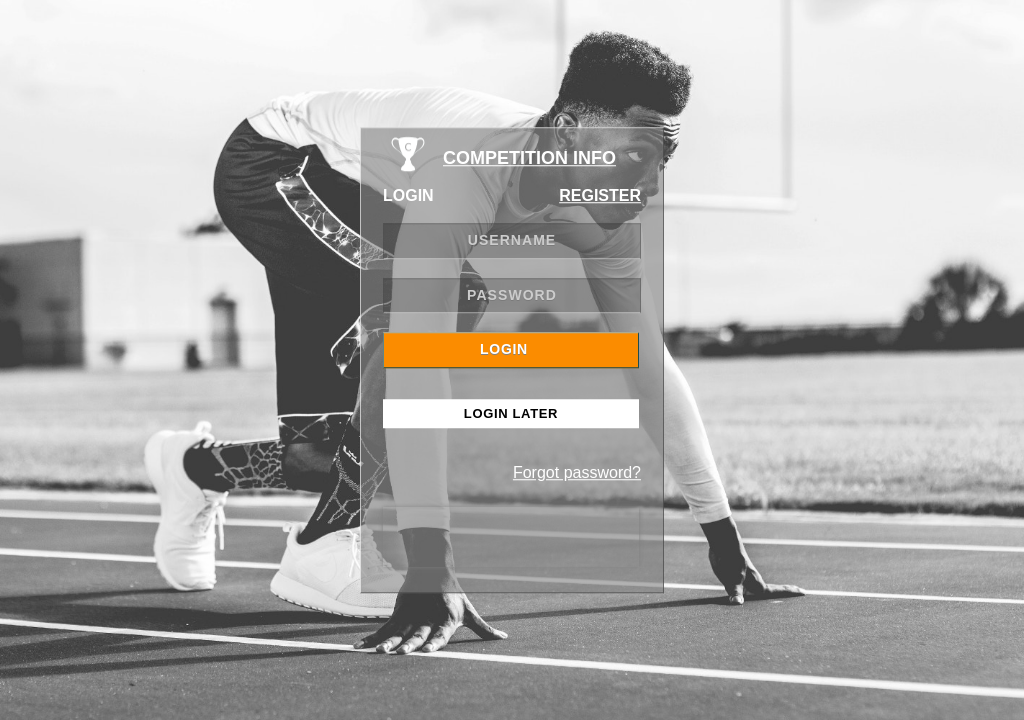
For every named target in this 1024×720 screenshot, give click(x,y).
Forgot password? (577, 472)
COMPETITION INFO (529, 158)
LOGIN (504, 349)
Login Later (511, 413)
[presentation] (511, 537)
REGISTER (600, 195)
